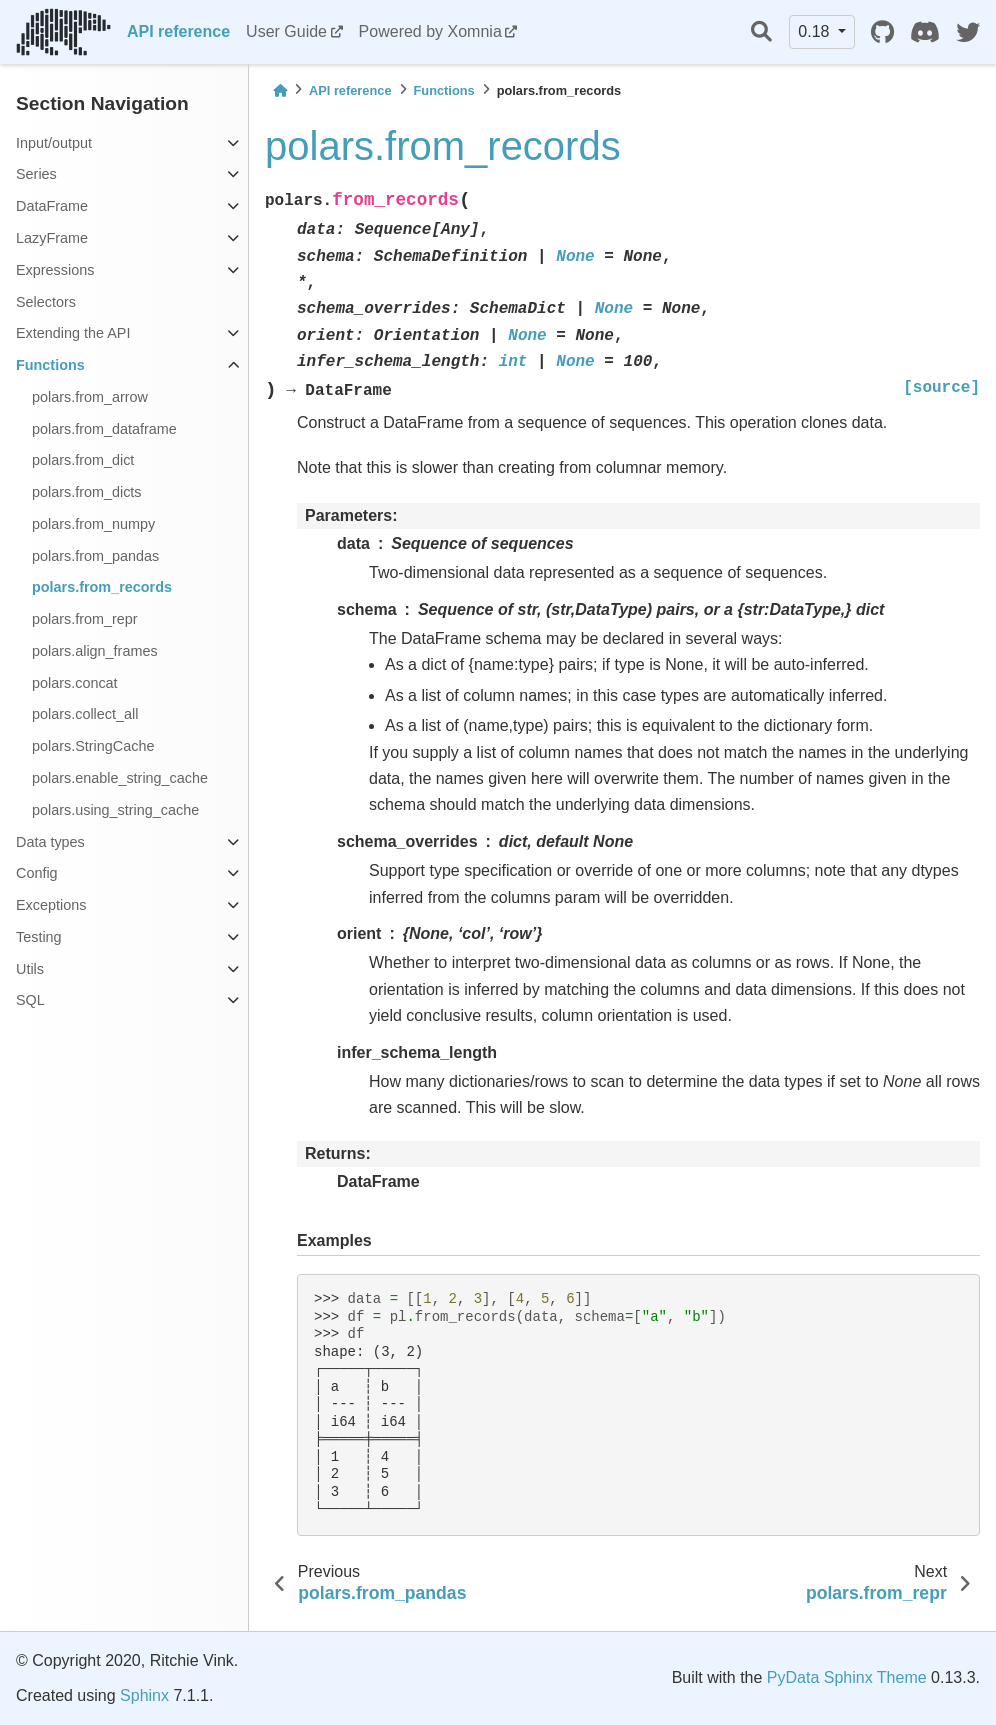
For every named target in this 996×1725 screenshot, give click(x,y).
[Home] (280, 90)
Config (37, 873)
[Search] (761, 32)
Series (36, 174)
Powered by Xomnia (430, 31)
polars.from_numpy (93, 524)
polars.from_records (102, 587)
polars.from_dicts (87, 492)
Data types (50, 842)
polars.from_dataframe (104, 429)
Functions (50, 365)
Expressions (55, 270)
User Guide (286, 31)
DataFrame (52, 206)
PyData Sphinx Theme (847, 1677)
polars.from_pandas (95, 556)
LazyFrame (52, 238)
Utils (30, 969)
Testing (39, 937)
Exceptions (51, 905)
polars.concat (75, 683)
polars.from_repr (85, 619)
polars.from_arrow (90, 397)
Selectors (46, 302)
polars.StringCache (93, 746)
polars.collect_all (85, 714)
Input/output (54, 143)
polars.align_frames (95, 651)
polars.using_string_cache (115, 810)
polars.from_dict (83, 460)
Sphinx (144, 1695)
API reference (178, 31)
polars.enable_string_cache (120, 778)
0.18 (816, 31)
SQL (30, 1000)
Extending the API (73, 333)
